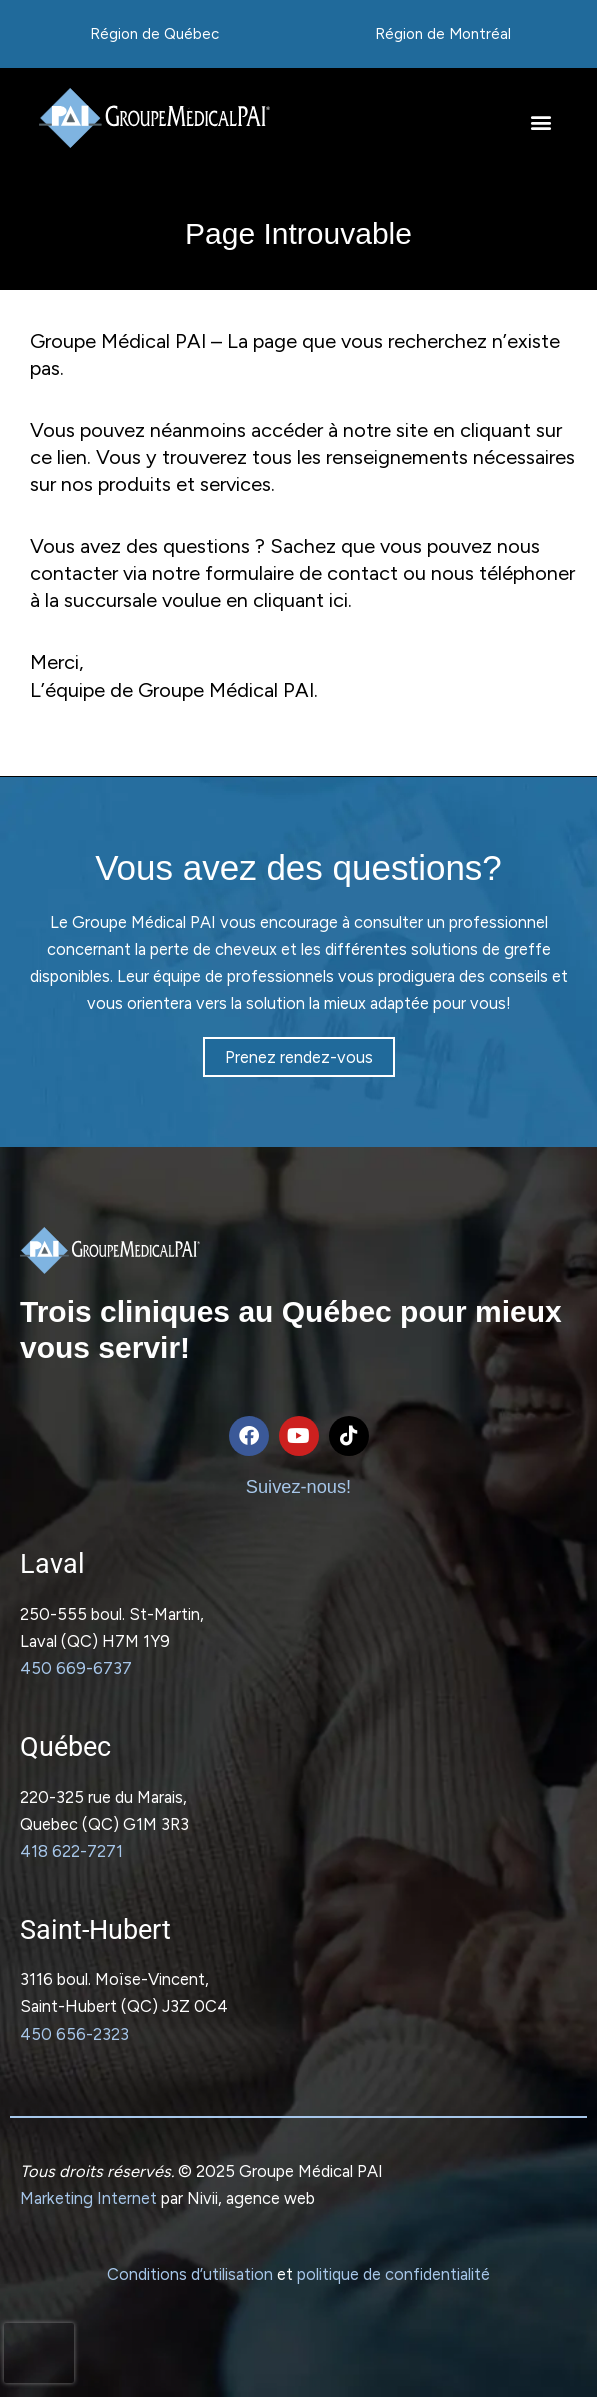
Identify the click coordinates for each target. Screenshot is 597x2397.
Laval (52, 1564)
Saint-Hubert (95, 1930)
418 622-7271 (71, 1851)
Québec (65, 1747)
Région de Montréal (443, 34)
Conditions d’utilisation (190, 2274)
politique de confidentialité (393, 2274)
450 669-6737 (76, 1668)
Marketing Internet (88, 2198)
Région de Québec (154, 34)
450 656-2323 (74, 2034)
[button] (540, 122)
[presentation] (39, 2353)
